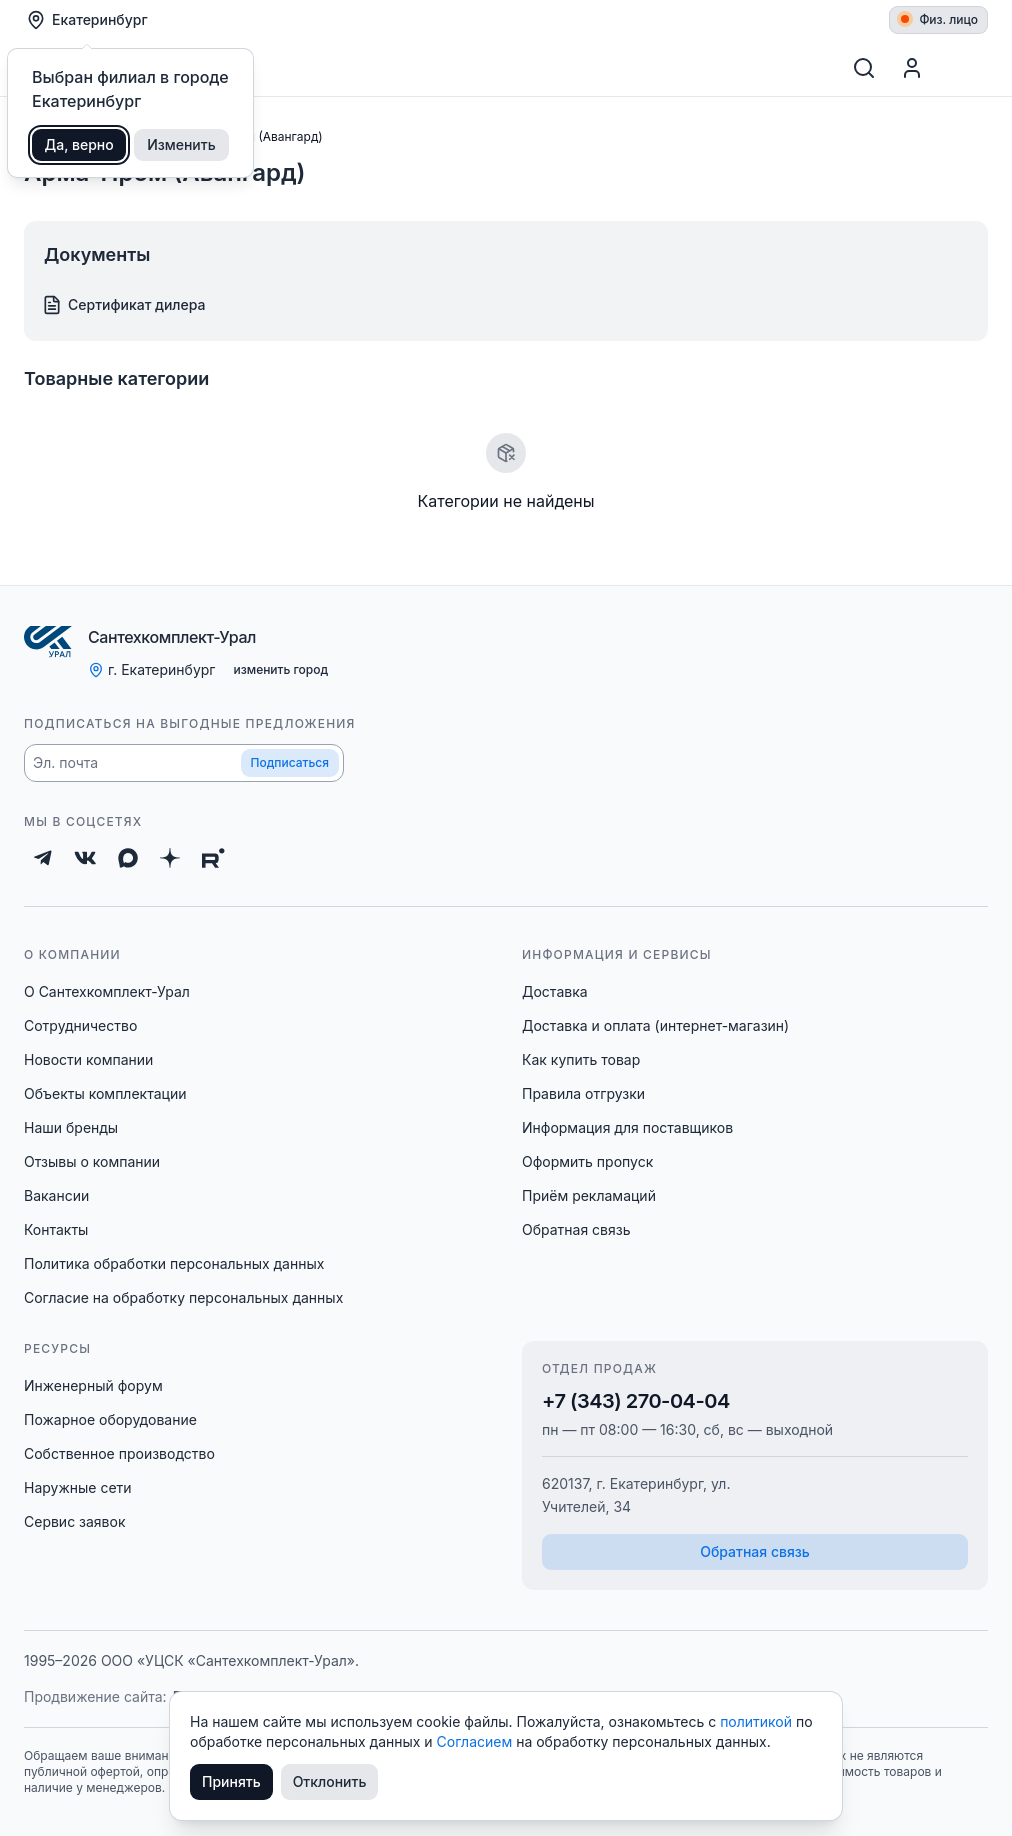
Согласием (477, 1741)
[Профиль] (912, 68)
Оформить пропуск (587, 1161)
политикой (758, 1721)
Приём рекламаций (589, 1195)
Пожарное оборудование (110, 1419)
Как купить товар (581, 1059)
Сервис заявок (75, 1521)
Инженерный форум (93, 1385)
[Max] (128, 858)
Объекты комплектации (105, 1093)
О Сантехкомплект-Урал (107, 991)
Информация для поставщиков (627, 1127)
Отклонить (330, 1781)
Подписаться (290, 762)
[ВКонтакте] (85, 858)
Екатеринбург (87, 20)
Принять (231, 1781)
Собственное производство (119, 1453)
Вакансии (56, 1195)
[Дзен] (170, 858)
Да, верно (79, 144)
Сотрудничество (80, 1025)
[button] (184, 763)
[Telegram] (43, 858)
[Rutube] (213, 858)
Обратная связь (576, 1229)
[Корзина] (964, 68)
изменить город (280, 669)
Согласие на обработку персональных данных (183, 1297)
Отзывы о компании (92, 1161)
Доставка (555, 991)
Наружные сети (78, 1487)
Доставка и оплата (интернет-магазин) (655, 1025)
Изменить (181, 144)
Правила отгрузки (583, 1093)
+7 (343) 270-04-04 (636, 1401)
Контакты (56, 1229)
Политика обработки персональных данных (174, 1263)
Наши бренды (71, 1127)
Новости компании (88, 1059)
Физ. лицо (939, 19)
